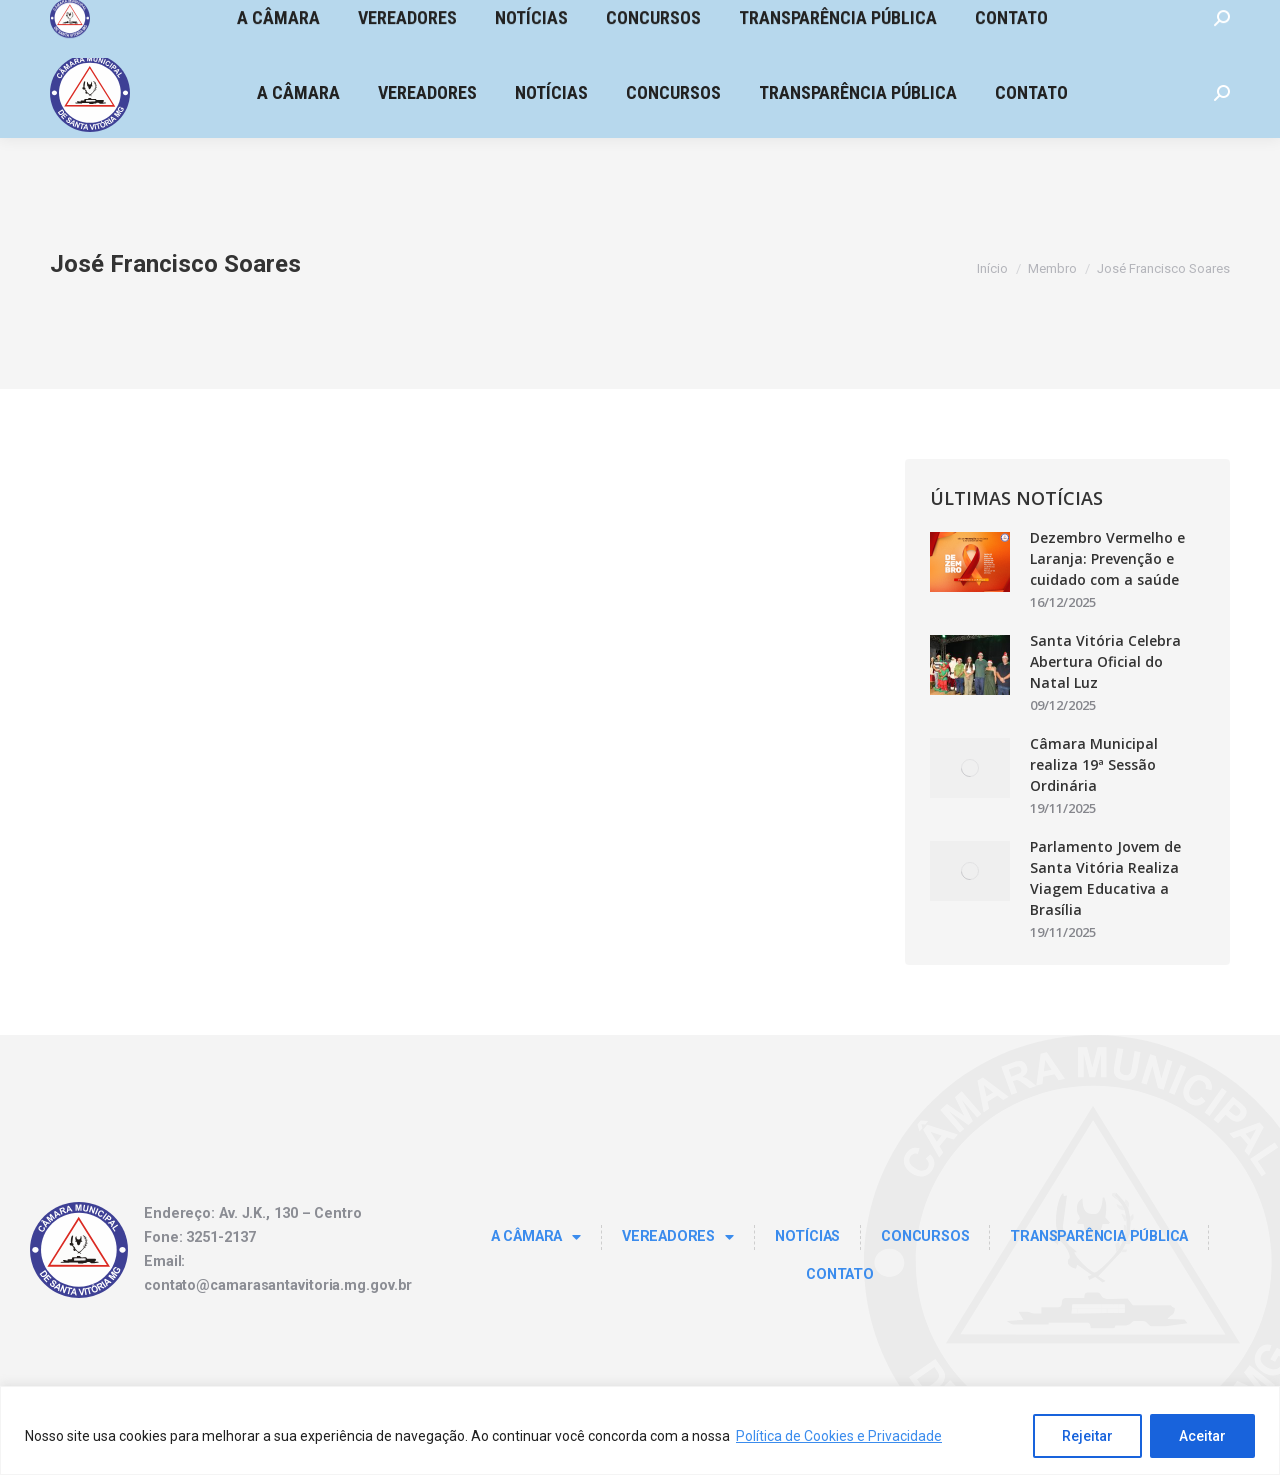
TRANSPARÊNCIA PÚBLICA (1099, 1236)
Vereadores (678, 1237)
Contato (840, 1274)
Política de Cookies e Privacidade (839, 1436)
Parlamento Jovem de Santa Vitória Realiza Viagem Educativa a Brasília (1105, 878)
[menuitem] (298, 93)
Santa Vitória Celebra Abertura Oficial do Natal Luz (1105, 661)
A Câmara (536, 1237)
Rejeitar (1087, 1436)
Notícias (807, 1236)
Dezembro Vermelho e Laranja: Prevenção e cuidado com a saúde (1107, 558)
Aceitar (1202, 1436)
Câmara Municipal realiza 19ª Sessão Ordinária (1094, 764)
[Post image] (970, 562)
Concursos (925, 1236)
